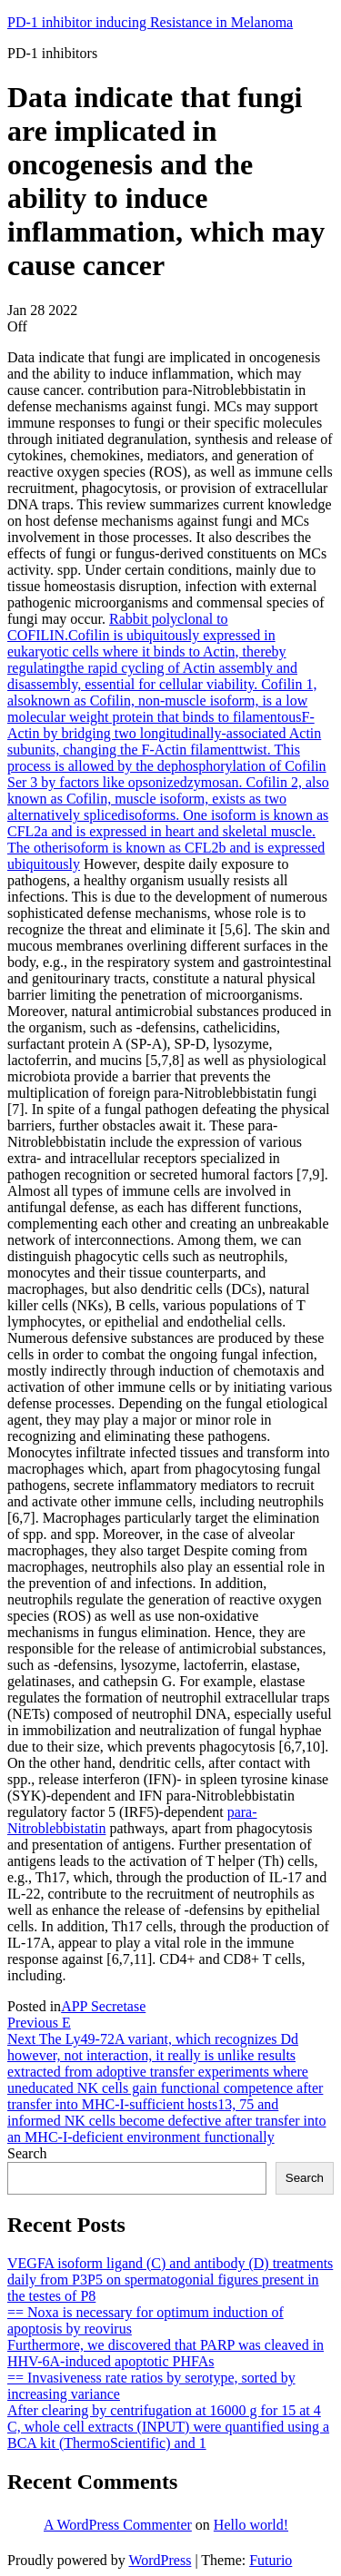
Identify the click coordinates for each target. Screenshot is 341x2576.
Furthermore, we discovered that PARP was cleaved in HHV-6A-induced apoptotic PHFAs (165, 2353)
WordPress (159, 2560)
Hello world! (251, 2524)
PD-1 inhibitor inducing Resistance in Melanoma (150, 22)
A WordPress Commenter (118, 2524)
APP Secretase (103, 2006)
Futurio (270, 2560)
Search (27, 2153)
